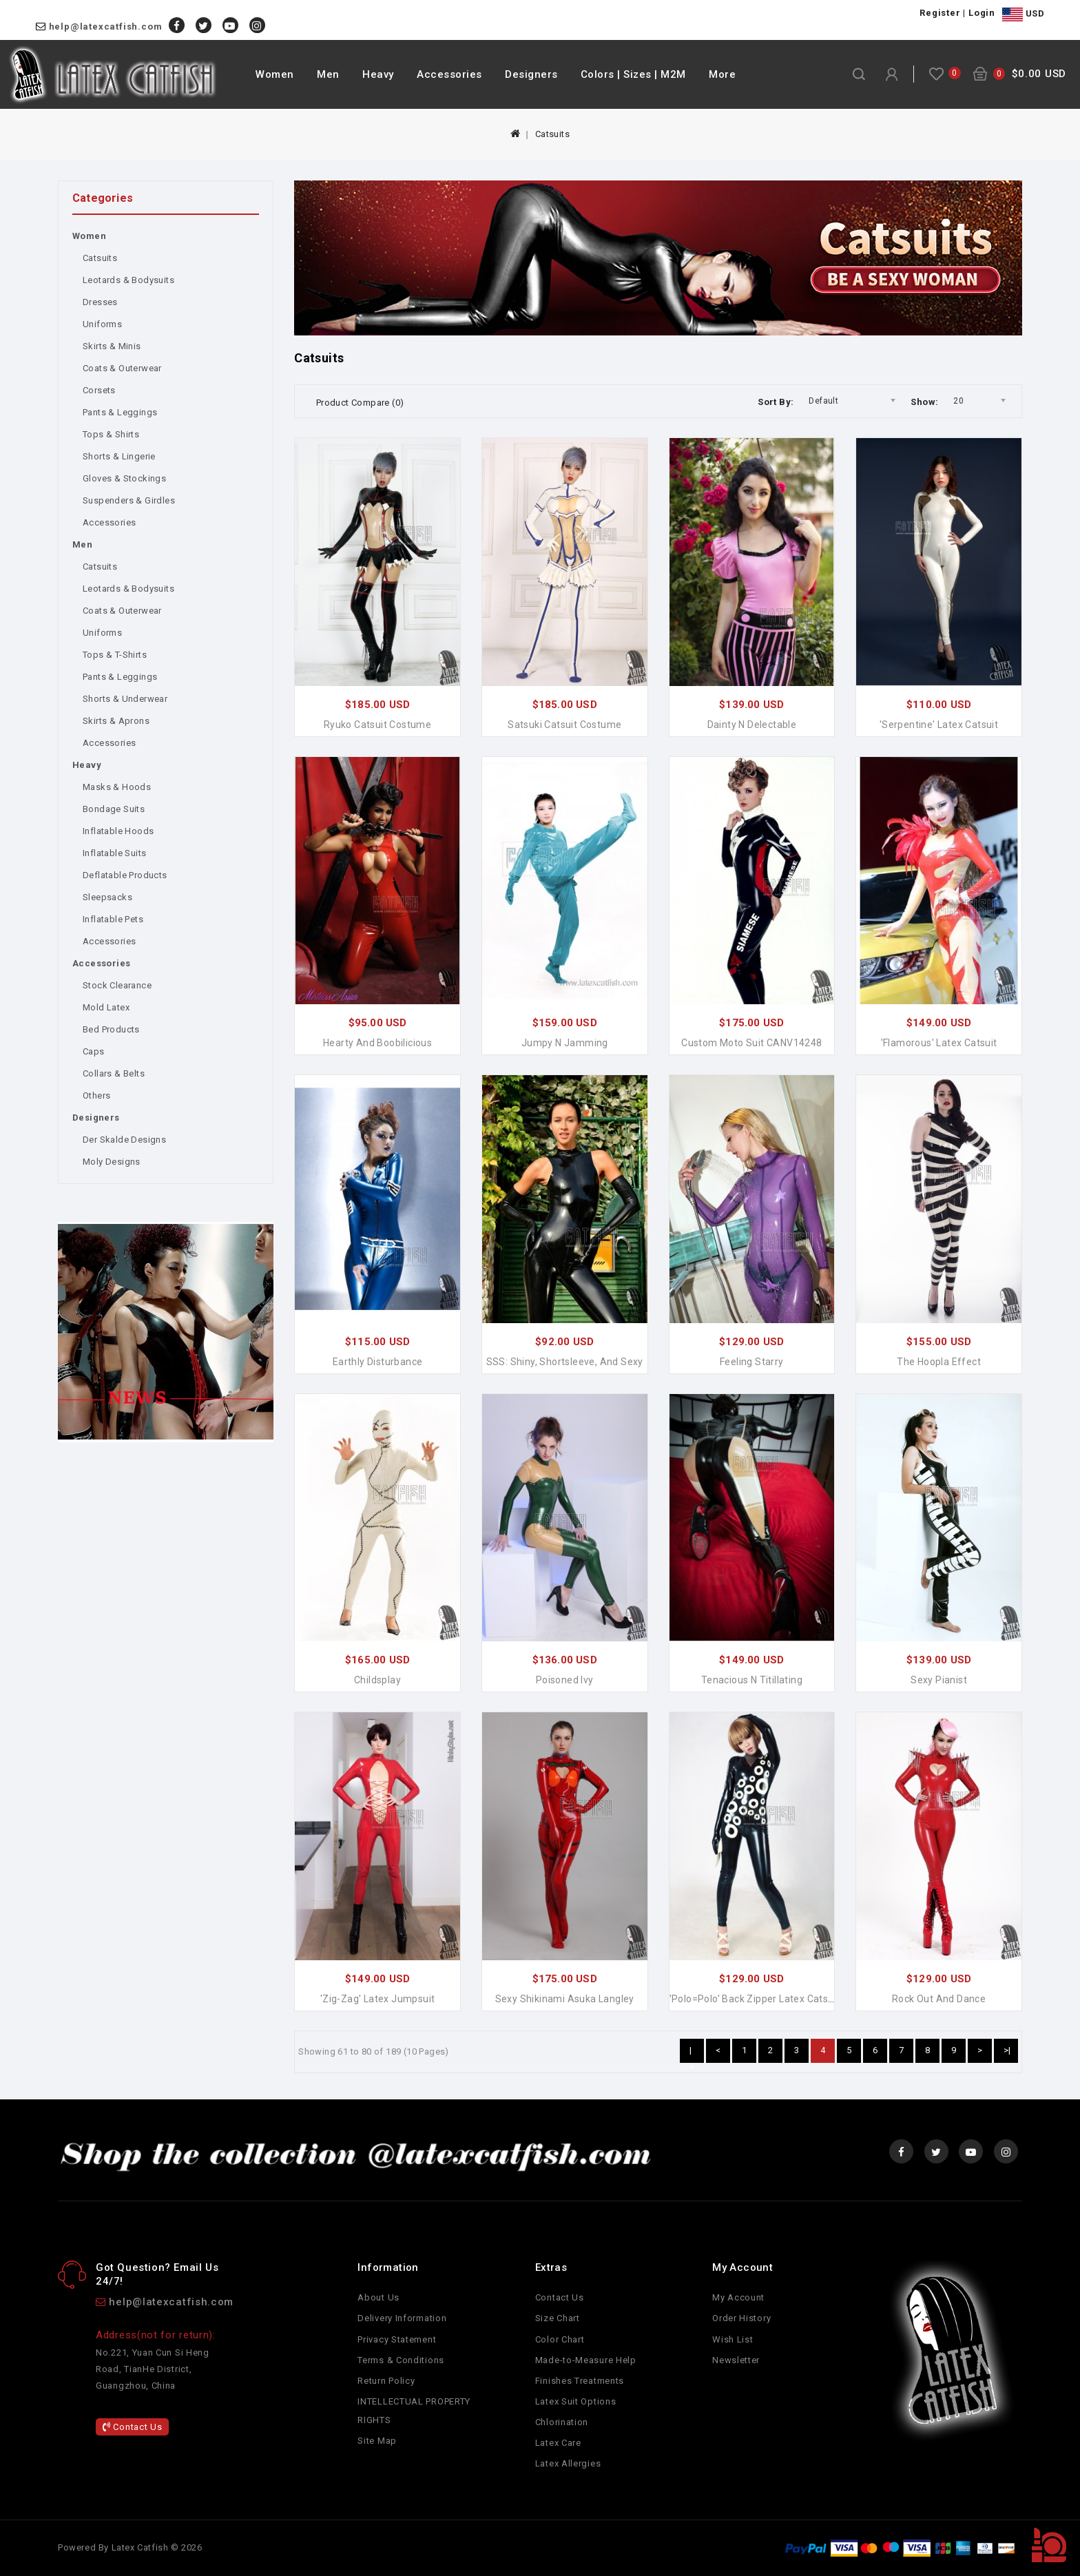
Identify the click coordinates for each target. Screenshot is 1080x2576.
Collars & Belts (114, 1073)
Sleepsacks (107, 897)
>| (1007, 2050)
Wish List (732, 2339)
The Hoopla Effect (939, 1361)
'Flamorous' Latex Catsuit (939, 1042)
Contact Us (132, 2427)
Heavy (378, 74)
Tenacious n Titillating (751, 1679)
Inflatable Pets (113, 919)
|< (691, 2054)
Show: (924, 402)
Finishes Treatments (579, 2381)
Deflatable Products (125, 875)
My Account (738, 2297)
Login (981, 13)
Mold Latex (106, 1007)
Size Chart (557, 2318)
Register (940, 13)
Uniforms (102, 324)
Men (328, 74)
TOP (1049, 2545)
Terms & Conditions (400, 2360)
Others (96, 1095)
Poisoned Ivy (565, 1679)
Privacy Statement (396, 2339)
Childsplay (377, 1679)
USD (1023, 14)
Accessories (449, 74)
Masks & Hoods (117, 787)
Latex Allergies (568, 2463)
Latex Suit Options (575, 2401)
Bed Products (111, 1029)
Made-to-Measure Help (585, 2360)
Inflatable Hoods (118, 831)
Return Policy (386, 2381)
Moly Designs (112, 1161)
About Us (378, 2297)
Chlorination (561, 2422)
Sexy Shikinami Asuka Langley (564, 1998)
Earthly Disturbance (378, 1361)
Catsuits (552, 134)
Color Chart (560, 2339)
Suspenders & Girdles (129, 500)
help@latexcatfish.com (106, 26)
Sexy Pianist (939, 1679)
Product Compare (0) (360, 402)
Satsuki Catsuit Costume (564, 724)
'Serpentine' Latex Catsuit (939, 724)
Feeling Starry (752, 1361)
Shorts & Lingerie (119, 456)
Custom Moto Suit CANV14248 (751, 1042)
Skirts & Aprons (116, 721)
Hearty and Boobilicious (377, 1042)
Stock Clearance (117, 985)
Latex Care (558, 2443)
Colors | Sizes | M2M (633, 74)
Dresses (100, 302)
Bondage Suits (114, 809)
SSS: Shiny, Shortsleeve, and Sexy (564, 1361)
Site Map (377, 2440)
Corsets (99, 390)
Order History (741, 2318)
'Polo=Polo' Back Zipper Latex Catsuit (754, 1998)
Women (275, 74)
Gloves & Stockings (124, 478)
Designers (531, 74)
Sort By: (775, 402)
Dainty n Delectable (752, 724)
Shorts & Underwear (125, 699)
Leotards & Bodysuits (128, 280)
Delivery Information (401, 2318)
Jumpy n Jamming (564, 1042)
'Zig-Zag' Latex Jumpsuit (377, 1998)
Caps (94, 1051)
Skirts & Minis (112, 346)
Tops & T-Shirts (115, 655)
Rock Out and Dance (939, 1998)
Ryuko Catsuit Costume (377, 724)
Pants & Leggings (120, 412)
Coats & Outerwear (122, 368)
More (722, 74)
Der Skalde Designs (124, 1139)
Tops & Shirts (111, 434)
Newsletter (736, 2360)
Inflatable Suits (114, 853)
